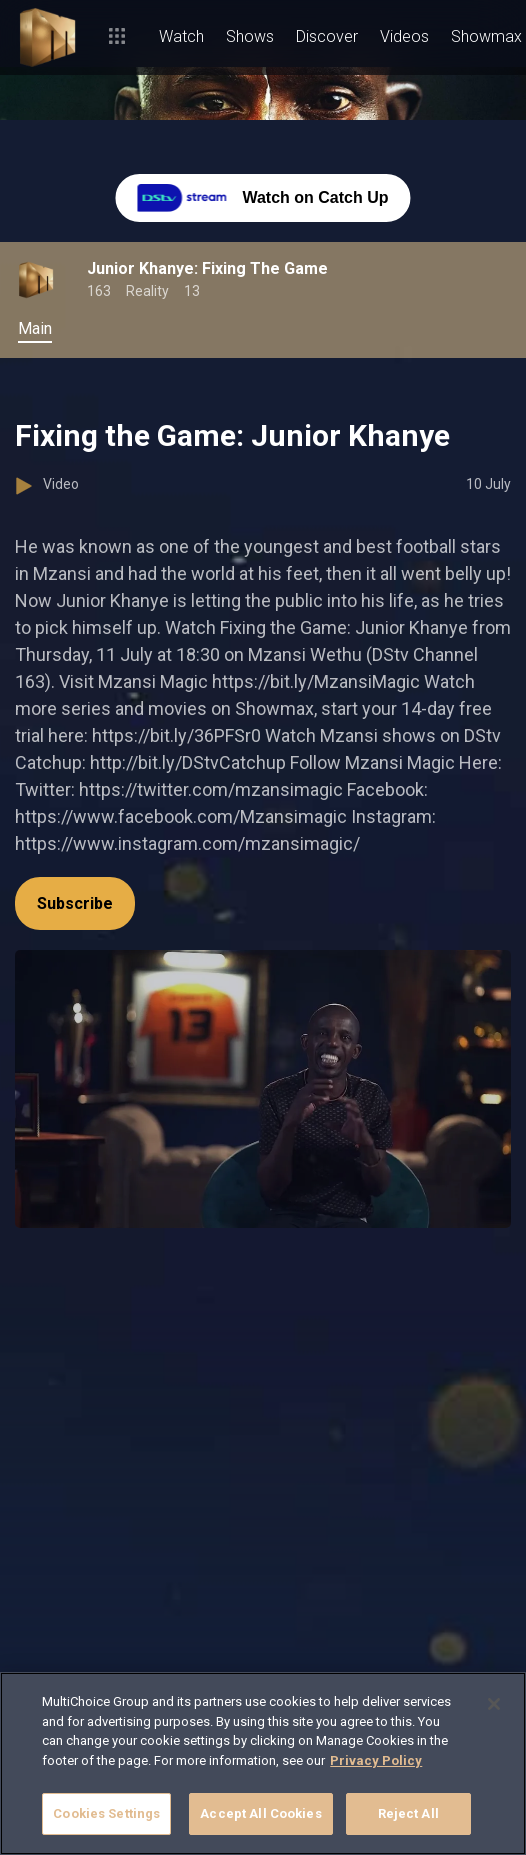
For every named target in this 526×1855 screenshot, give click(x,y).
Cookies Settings (106, 1813)
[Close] (494, 1704)
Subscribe (75, 903)
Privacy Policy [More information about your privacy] (376, 1760)
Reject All (408, 1813)
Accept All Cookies (260, 1813)
